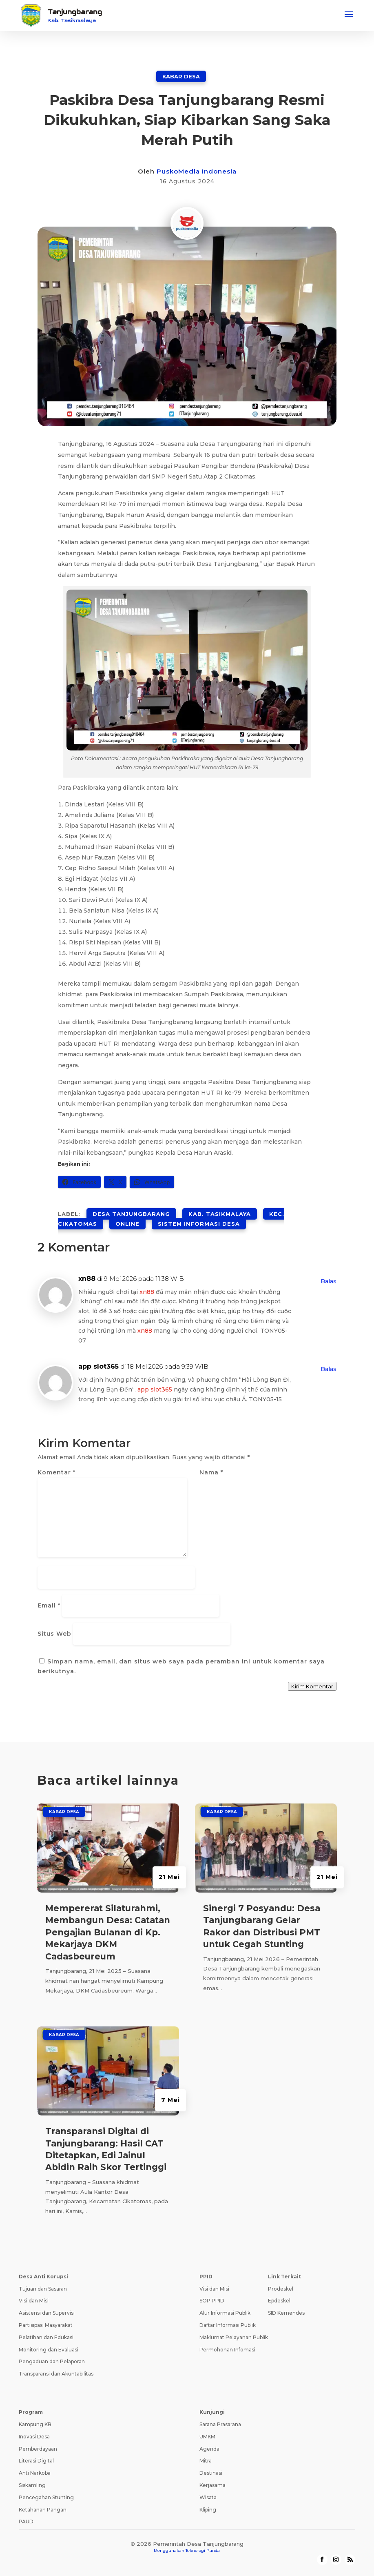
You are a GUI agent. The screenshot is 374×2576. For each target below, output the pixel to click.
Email (49, 1605)
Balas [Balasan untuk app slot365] (328, 1369)
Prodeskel (280, 2289)
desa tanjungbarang (131, 1214)
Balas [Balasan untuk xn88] (328, 1281)
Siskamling (32, 2485)
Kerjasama (212, 2485)
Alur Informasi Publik (224, 2313)
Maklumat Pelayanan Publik (233, 2337)
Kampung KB (35, 2424)
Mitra (205, 2461)
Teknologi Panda (203, 2550)
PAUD (26, 2521)
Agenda (209, 2449)
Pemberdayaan (38, 2449)
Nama (211, 1472)
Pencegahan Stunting (46, 2497)
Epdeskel (279, 2301)
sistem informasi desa (199, 1223)
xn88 (86, 1278)
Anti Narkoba (35, 2473)
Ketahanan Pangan (42, 2510)
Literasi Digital (36, 2461)
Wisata (208, 2497)
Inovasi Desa (34, 2437)
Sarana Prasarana (220, 2424)
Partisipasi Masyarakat (46, 2325)
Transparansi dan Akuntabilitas (56, 2374)
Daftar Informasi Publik (227, 2325)
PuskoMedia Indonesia (197, 171)
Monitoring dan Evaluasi (48, 2350)
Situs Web (54, 1633)
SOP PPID (211, 2301)
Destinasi (210, 2473)
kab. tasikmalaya (219, 1214)
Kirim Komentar (312, 1686)
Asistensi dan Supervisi (47, 2313)
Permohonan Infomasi (227, 2350)
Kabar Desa (181, 76)
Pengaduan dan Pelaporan (52, 2361)
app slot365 (98, 1366)
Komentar (56, 1472)
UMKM (207, 2437)
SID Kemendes (286, 2313)
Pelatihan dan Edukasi (46, 2337)
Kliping (207, 2510)
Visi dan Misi (34, 2301)
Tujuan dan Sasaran (43, 2289)
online (127, 1223)
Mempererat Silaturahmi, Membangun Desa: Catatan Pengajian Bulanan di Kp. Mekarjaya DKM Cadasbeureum (107, 1932)
